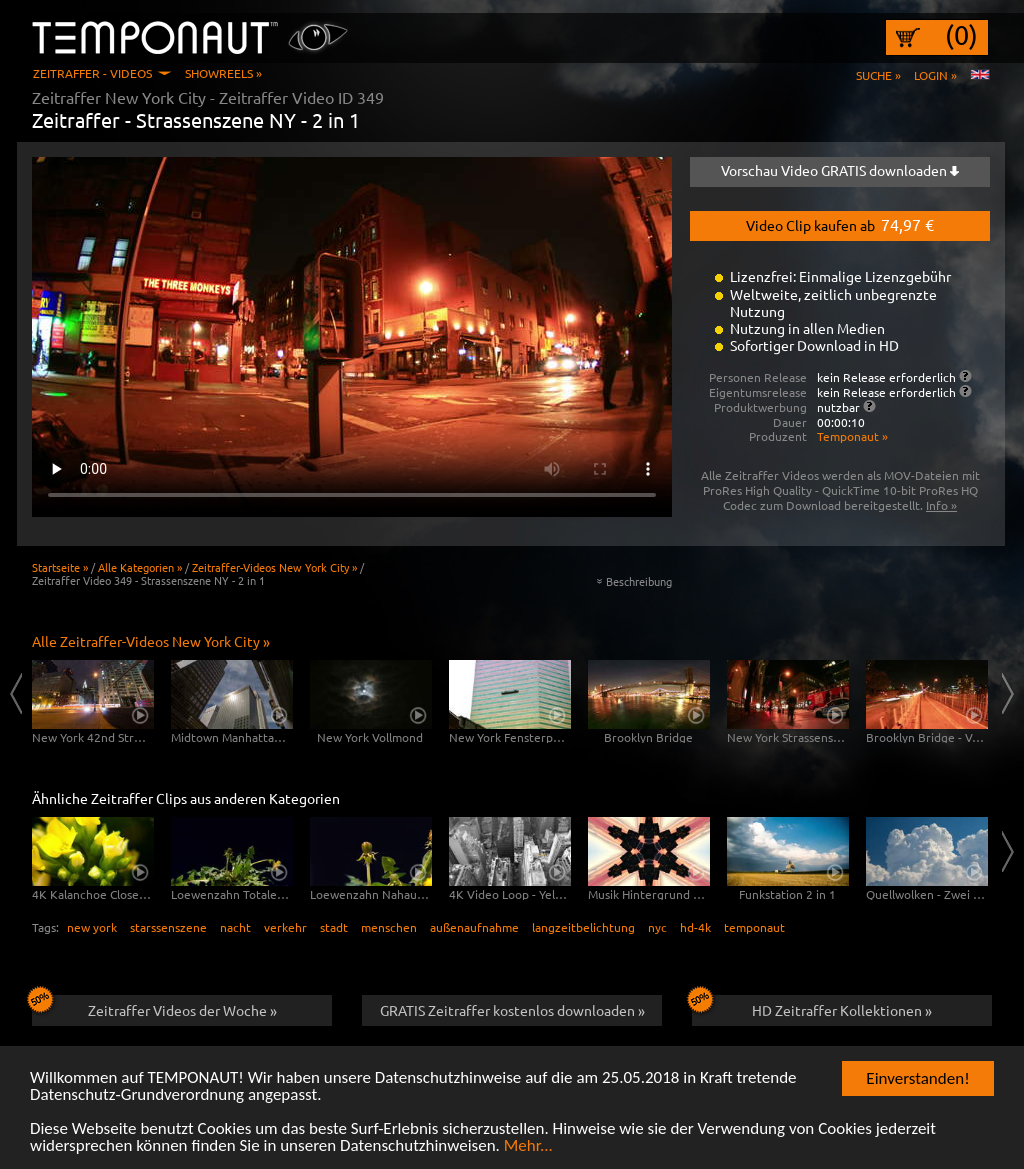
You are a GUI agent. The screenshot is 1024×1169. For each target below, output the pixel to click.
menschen (389, 927)
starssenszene (168, 927)
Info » (941, 505)
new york (92, 927)
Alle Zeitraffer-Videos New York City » (151, 641)
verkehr (285, 927)
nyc (657, 927)
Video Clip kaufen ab (840, 224)
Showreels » (223, 73)
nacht (235, 927)
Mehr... (528, 1147)
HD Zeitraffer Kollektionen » (812, 1007)
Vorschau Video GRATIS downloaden (840, 170)
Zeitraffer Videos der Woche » (154, 1007)
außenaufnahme (474, 927)
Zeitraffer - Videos (92, 73)
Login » (935, 75)
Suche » (878, 75)
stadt (334, 927)
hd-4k (695, 927)
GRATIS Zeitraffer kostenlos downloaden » (512, 1010)
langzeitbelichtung (583, 927)
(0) (961, 35)
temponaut (754, 927)
